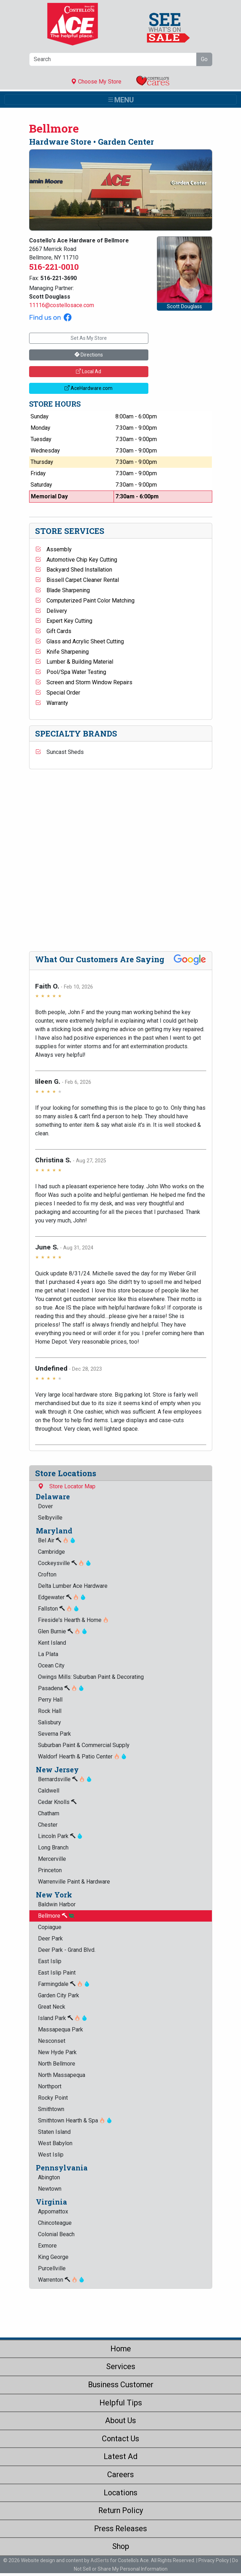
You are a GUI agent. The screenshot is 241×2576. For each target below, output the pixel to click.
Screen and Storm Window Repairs (83, 682)
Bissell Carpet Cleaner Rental (77, 580)
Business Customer (120, 2384)
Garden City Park (58, 1995)
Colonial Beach (56, 2234)
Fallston (58, 1608)
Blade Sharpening (62, 590)
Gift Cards (53, 631)
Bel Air (57, 1540)
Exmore (47, 2245)
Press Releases (120, 2528)
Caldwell (48, 1790)
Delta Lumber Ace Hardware (73, 1585)
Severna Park (54, 1733)
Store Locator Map (66, 1486)
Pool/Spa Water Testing (70, 672)
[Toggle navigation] (120, 99)
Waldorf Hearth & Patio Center (82, 1756)
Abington (49, 2177)
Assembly (53, 549)
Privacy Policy (213, 2560)
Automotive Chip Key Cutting (76, 559)
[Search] (113, 59)
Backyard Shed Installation (73, 569)
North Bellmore (56, 2063)
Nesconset (51, 2040)
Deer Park (50, 1938)
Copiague (49, 1927)
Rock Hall (49, 1711)
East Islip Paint (57, 1972)
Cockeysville (64, 1563)
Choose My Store (96, 81)
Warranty (51, 703)
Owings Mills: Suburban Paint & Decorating (91, 1676)
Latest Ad (120, 2456)
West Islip (51, 2154)
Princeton (50, 1870)
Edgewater (62, 1597)
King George (53, 2257)
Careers (120, 2474)
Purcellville (52, 2268)
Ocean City (51, 1665)
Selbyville (50, 1517)
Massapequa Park (60, 2029)
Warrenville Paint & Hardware (74, 1881)
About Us (120, 2420)
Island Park (62, 2018)
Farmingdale (64, 1984)
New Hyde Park (57, 2052)
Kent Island (52, 1642)
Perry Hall (50, 1699)
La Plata (48, 1654)
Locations (120, 2492)
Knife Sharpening (62, 651)
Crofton (47, 1574)
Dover (45, 1506)
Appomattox (53, 2211)
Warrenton (61, 2279)
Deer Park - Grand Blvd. (66, 1949)
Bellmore (56, 1915)
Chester (47, 1824)
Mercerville (52, 1858)
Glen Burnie (62, 1631)
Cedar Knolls (57, 1802)
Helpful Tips (120, 2402)
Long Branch (53, 1847)
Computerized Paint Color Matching (85, 600)
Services (120, 2366)
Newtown (49, 2188)
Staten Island (54, 2131)
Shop (120, 2546)
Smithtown (51, 2109)
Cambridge (51, 1551)
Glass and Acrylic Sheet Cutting (79, 641)
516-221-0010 (54, 266)
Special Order (57, 692)
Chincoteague (55, 2222)
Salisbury (49, 1722)
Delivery (51, 610)
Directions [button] (89, 355)
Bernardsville (65, 1779)
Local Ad (88, 371)
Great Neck (51, 2006)
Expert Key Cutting (63, 620)
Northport (49, 2086)
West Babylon (55, 2143)
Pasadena (61, 1688)
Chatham (48, 1813)
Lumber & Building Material (74, 661)
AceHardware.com (89, 388)
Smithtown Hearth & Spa (75, 2120)
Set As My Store (89, 338)
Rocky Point (53, 2097)
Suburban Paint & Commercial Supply (84, 1745)
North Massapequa (61, 2075)
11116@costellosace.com (61, 305)
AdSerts (100, 2560)
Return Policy (120, 2510)
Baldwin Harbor (57, 1904)
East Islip (49, 1961)
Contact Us (120, 2438)
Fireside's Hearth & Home (73, 1620)
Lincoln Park (60, 1836)
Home (120, 2348)
